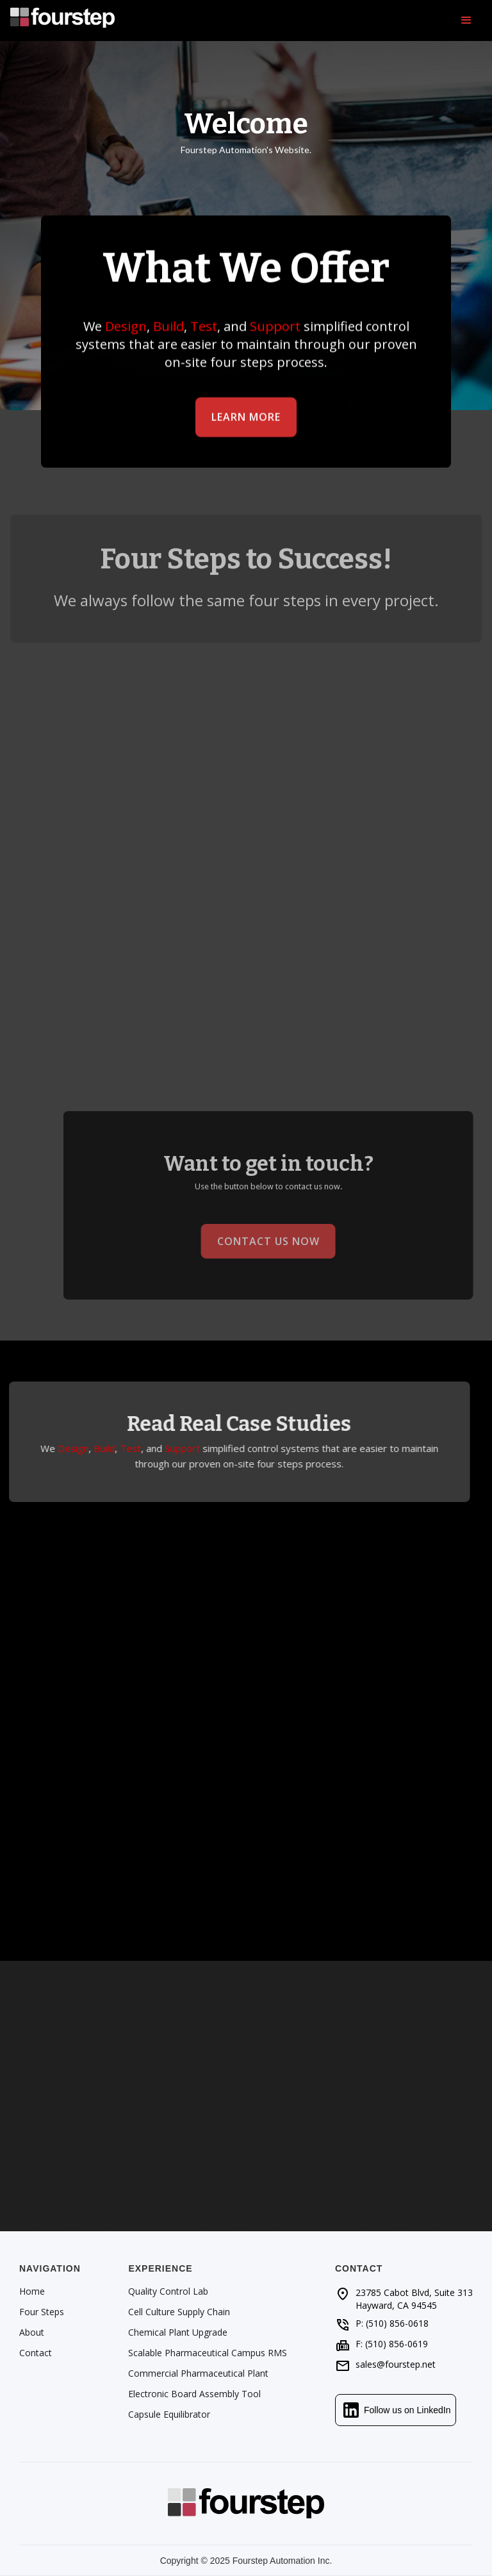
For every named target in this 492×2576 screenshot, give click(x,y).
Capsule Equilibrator (169, 2414)
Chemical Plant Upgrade (177, 2332)
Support (275, 326)
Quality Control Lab (168, 2291)
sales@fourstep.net (396, 2364)
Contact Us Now (282, 1241)
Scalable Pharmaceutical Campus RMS (207, 2353)
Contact (35, 2353)
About (31, 2332)
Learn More (246, 417)
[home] (62, 20)
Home (32, 2291)
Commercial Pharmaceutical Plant (198, 2373)
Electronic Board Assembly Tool (194, 2394)
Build (168, 326)
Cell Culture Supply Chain (179, 2312)
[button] (466, 20)
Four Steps (41, 2312)
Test (203, 326)
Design (126, 326)
